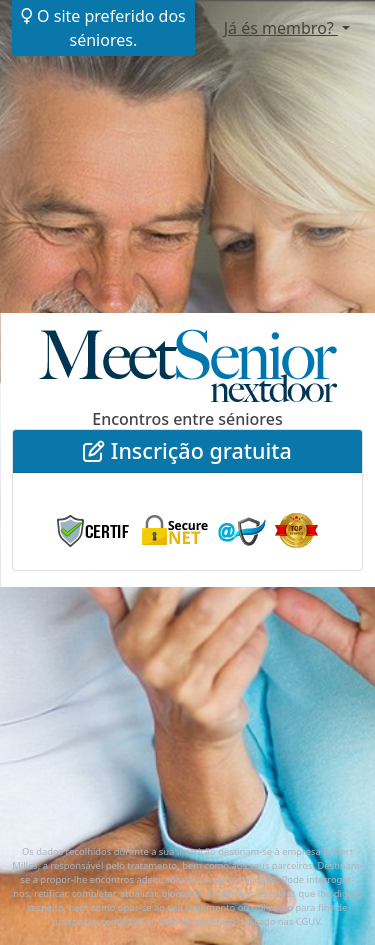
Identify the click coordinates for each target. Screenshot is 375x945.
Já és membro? (281, 28)
